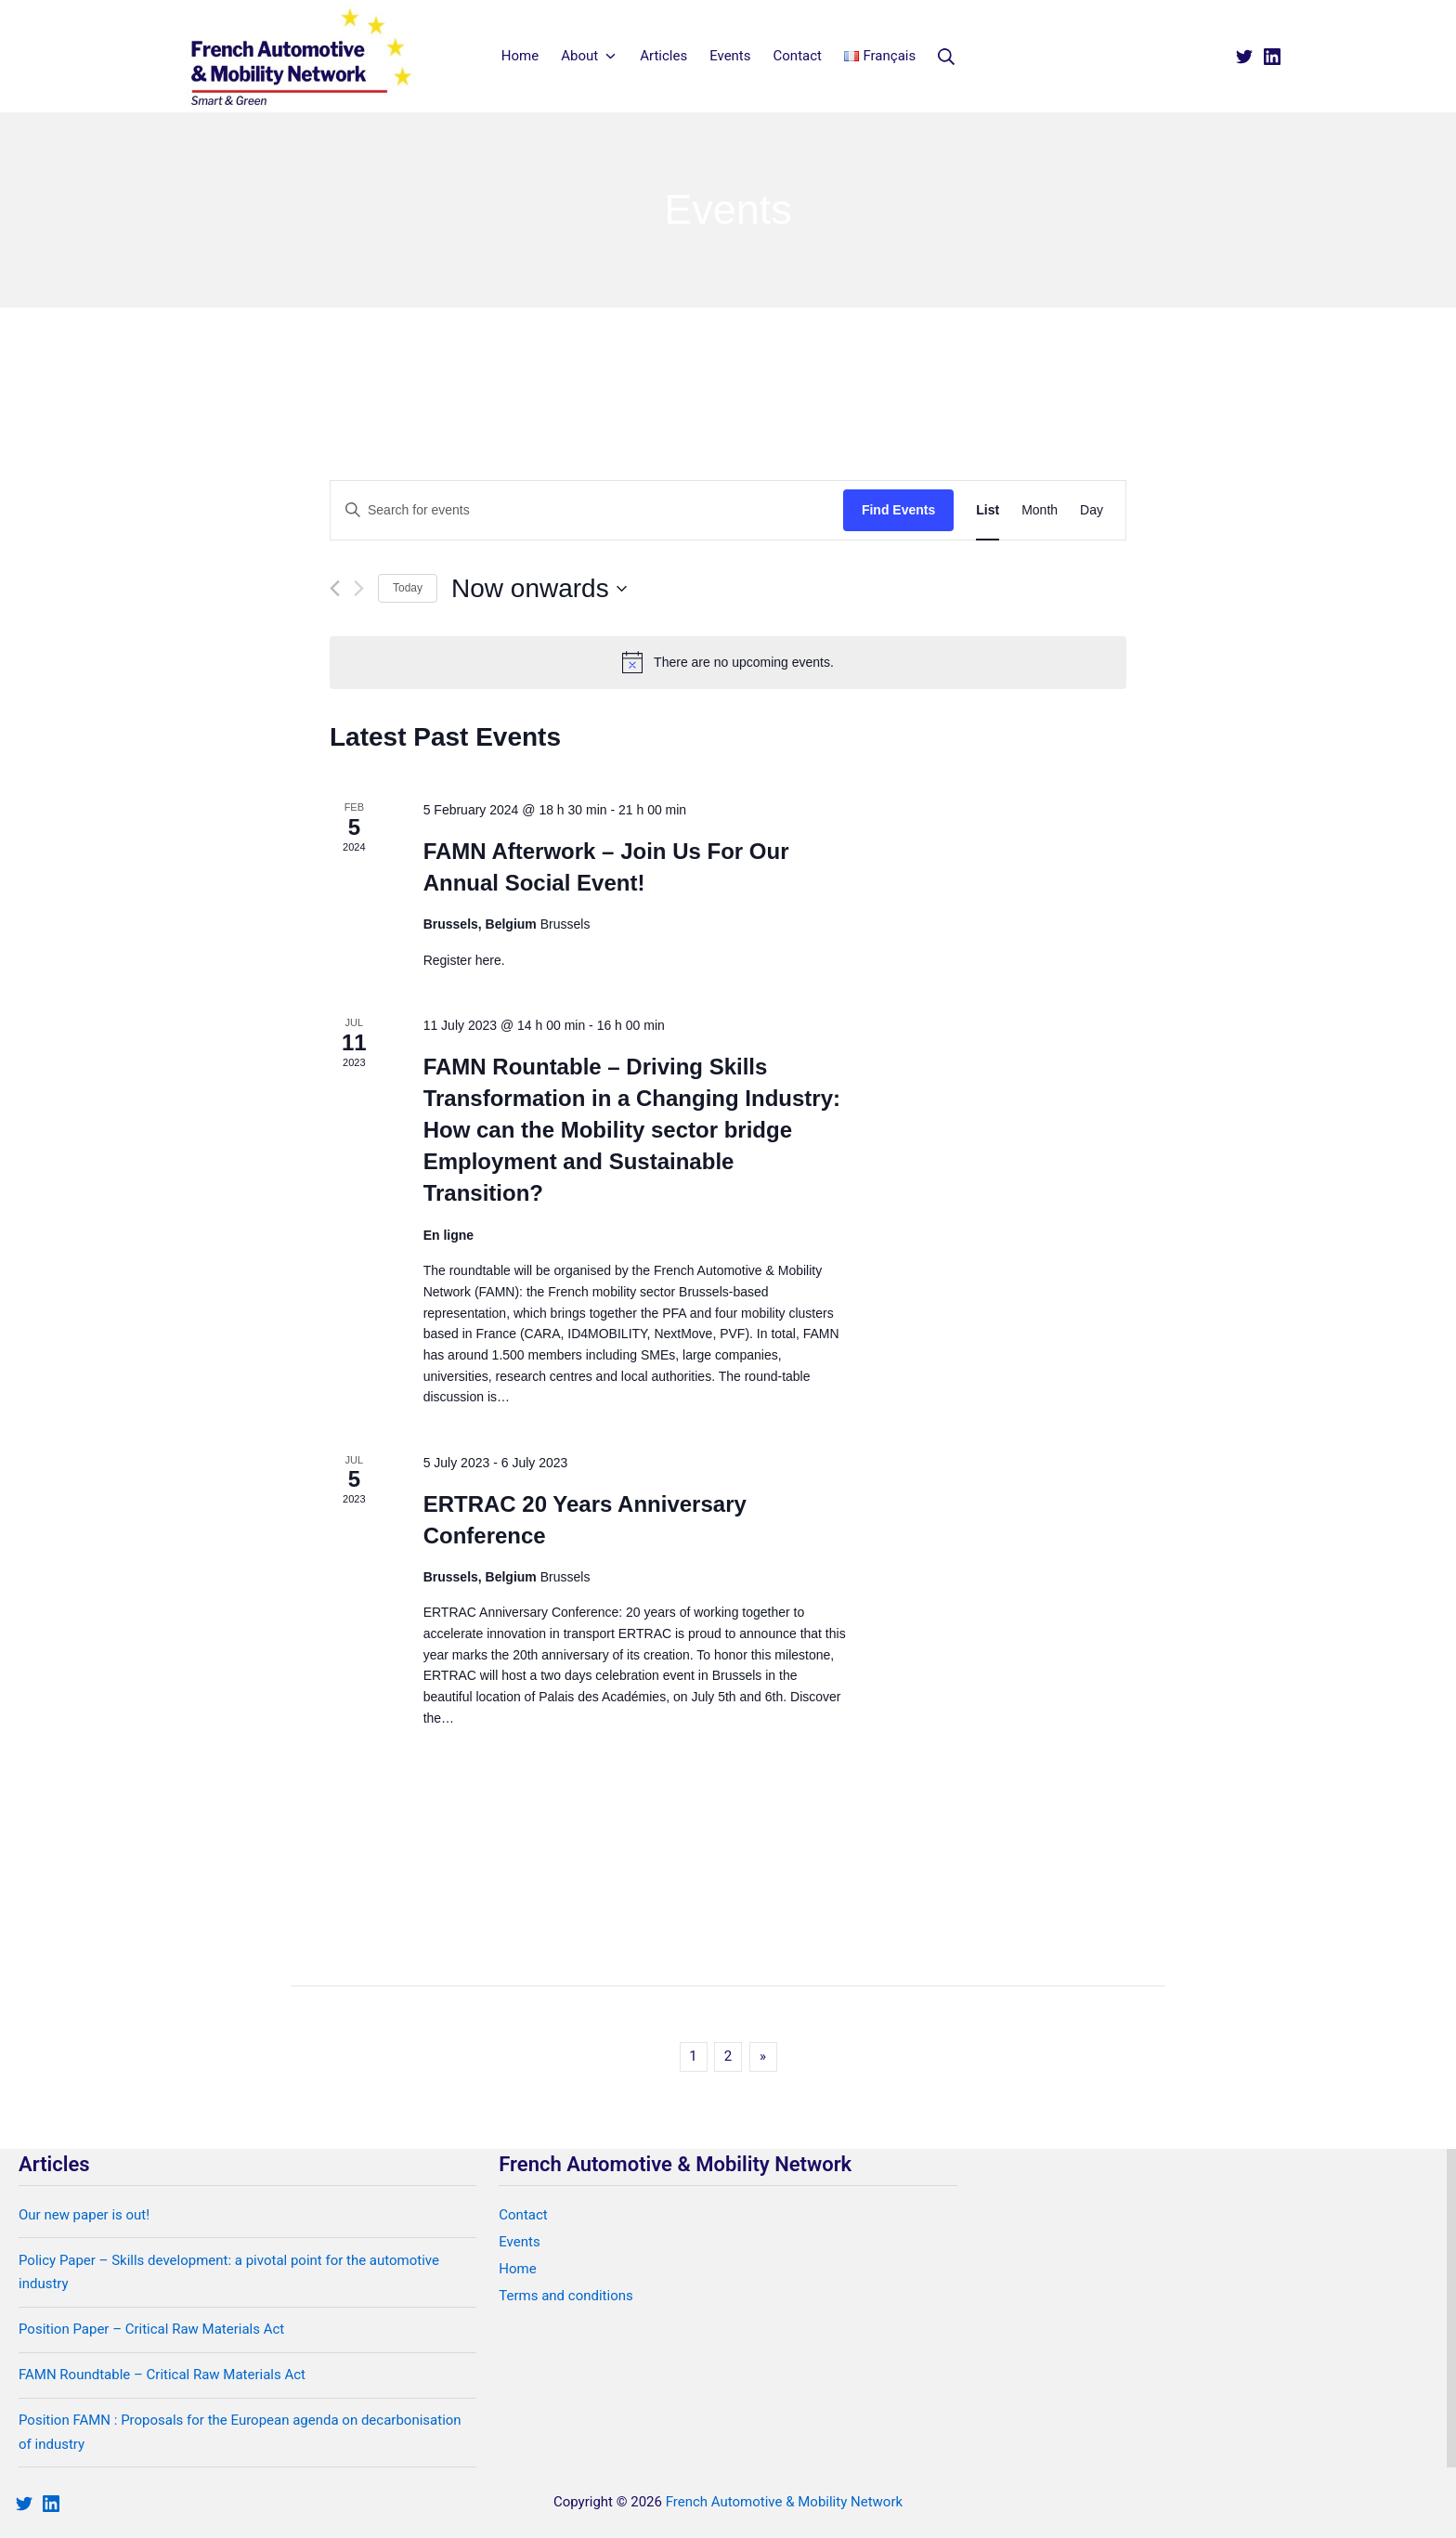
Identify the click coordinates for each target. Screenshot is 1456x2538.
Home (517, 2268)
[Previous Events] (335, 588)
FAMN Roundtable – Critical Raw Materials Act (162, 2374)
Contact (523, 2214)
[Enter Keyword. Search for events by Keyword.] (587, 510)
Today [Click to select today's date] (407, 587)
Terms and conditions (565, 2295)
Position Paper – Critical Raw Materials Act (151, 2329)
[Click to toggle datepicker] (539, 588)
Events (519, 2241)
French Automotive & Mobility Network (784, 2501)
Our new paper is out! (84, 2214)
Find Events (898, 509)
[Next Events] (359, 588)
